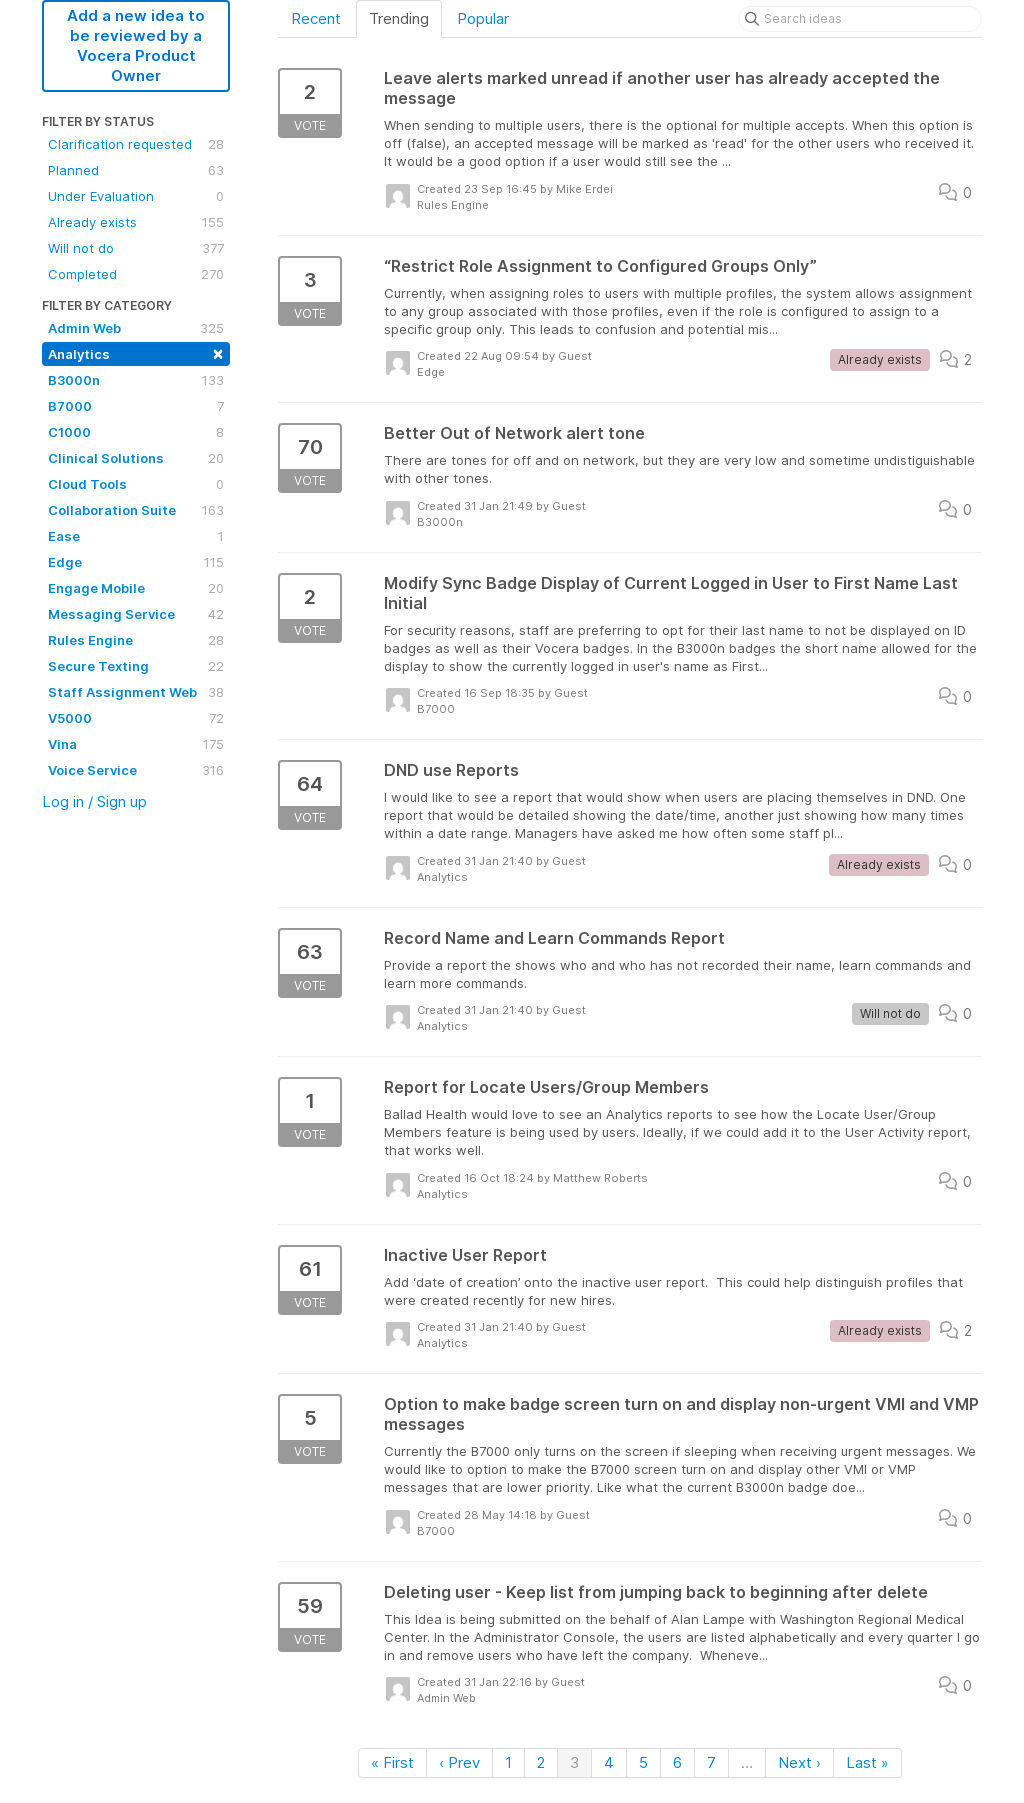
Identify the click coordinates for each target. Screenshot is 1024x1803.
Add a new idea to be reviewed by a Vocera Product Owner (136, 45)
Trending (399, 18)
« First (392, 1762)
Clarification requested (136, 144)
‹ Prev (459, 1762)
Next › (799, 1762)
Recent (316, 18)
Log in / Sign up (94, 801)
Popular (483, 18)
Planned (136, 170)
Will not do (136, 248)
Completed (136, 274)
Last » (867, 1762)
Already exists (136, 222)
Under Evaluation (136, 196)
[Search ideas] (860, 19)
